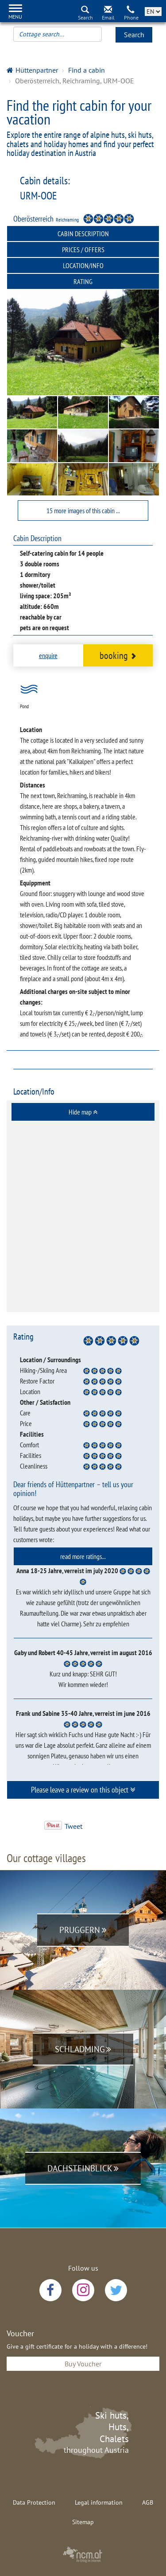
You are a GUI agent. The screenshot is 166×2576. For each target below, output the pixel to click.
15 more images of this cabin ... (83, 510)
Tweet (73, 1826)
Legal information (99, 2502)
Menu (15, 16)
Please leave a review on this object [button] (83, 1790)
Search (134, 34)
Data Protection (34, 2502)
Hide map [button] (83, 1111)
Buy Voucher (83, 2363)
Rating (83, 281)
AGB (147, 2502)
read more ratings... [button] (83, 1556)
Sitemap (83, 2522)
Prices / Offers (83, 249)
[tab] (83, 1112)
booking (118, 655)
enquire (48, 655)
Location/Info (83, 265)
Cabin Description (83, 233)
